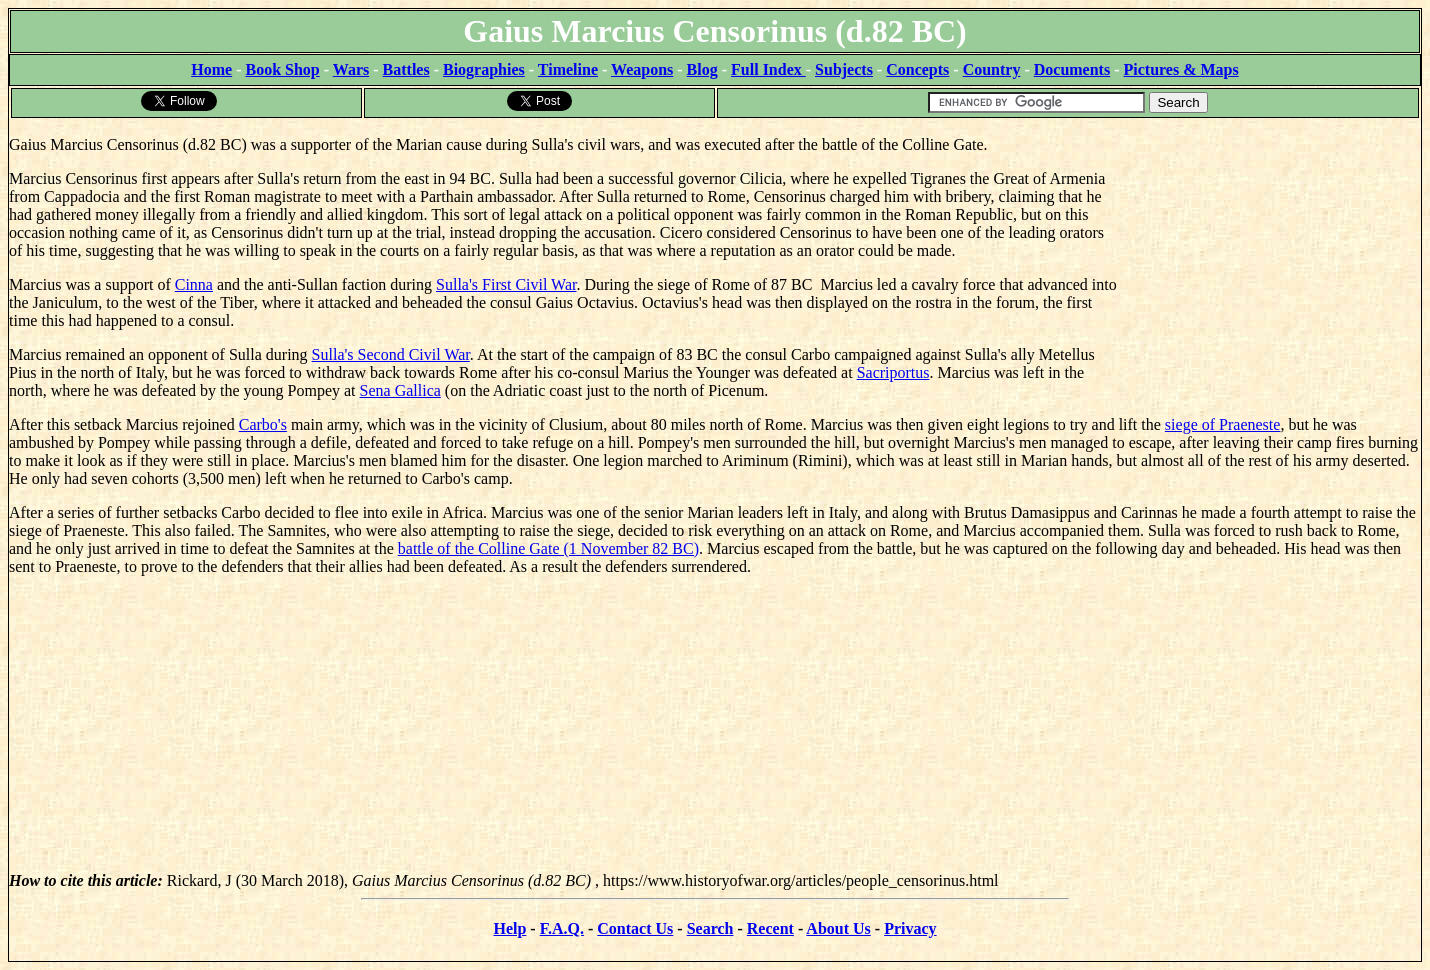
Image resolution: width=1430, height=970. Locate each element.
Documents (1072, 69)
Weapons (642, 69)
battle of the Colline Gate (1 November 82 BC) (548, 548)
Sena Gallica (400, 390)
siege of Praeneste (1223, 424)
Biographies (484, 69)
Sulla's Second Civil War (391, 354)
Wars (351, 69)
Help (509, 928)
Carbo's (263, 424)
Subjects (844, 69)
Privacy (910, 928)
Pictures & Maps (1181, 69)
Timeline (568, 69)
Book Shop (282, 69)
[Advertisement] (1270, 245)
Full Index (768, 69)
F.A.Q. (562, 928)
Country (992, 69)
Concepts (917, 69)
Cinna (194, 284)
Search (710, 928)
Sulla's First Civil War (506, 284)
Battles (406, 69)
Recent (770, 928)
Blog (702, 69)
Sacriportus (893, 372)
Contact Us (635, 928)
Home (211, 69)
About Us (838, 928)
